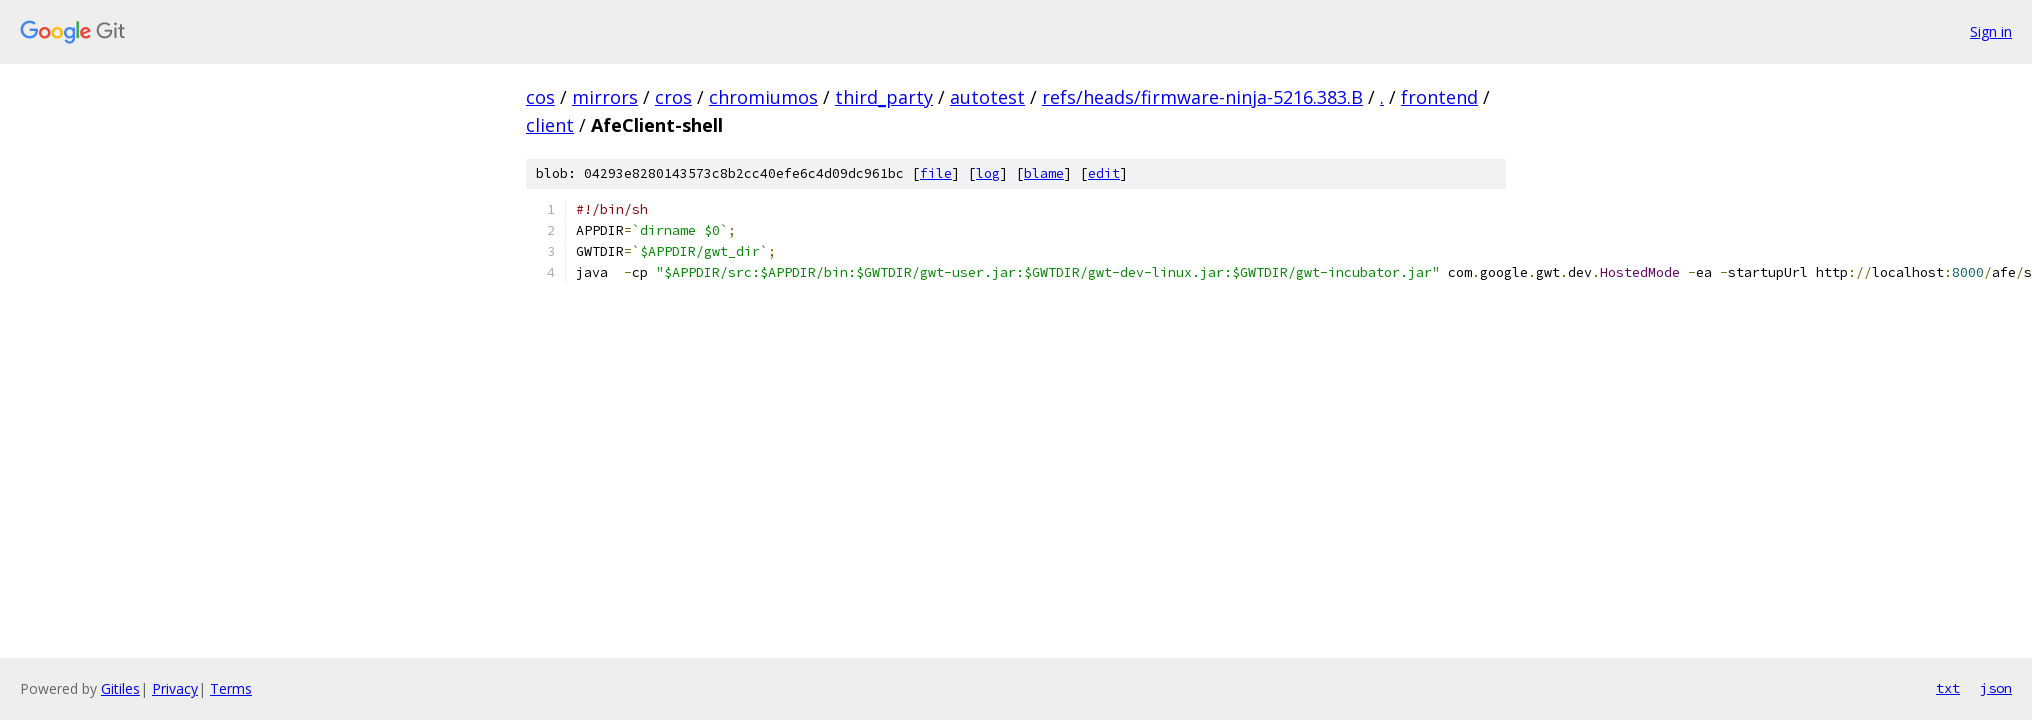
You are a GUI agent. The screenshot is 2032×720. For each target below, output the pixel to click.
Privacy (175, 688)
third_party (884, 97)
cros (673, 97)
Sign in (1991, 31)
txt (1948, 688)
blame (1044, 173)
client (550, 125)
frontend (1439, 97)
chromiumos (763, 97)
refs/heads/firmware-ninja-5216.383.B (1202, 97)
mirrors (605, 97)
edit (1104, 173)
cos (540, 97)
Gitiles (120, 688)
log (988, 173)
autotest (987, 97)
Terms (231, 688)
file (936, 173)
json (1996, 688)
